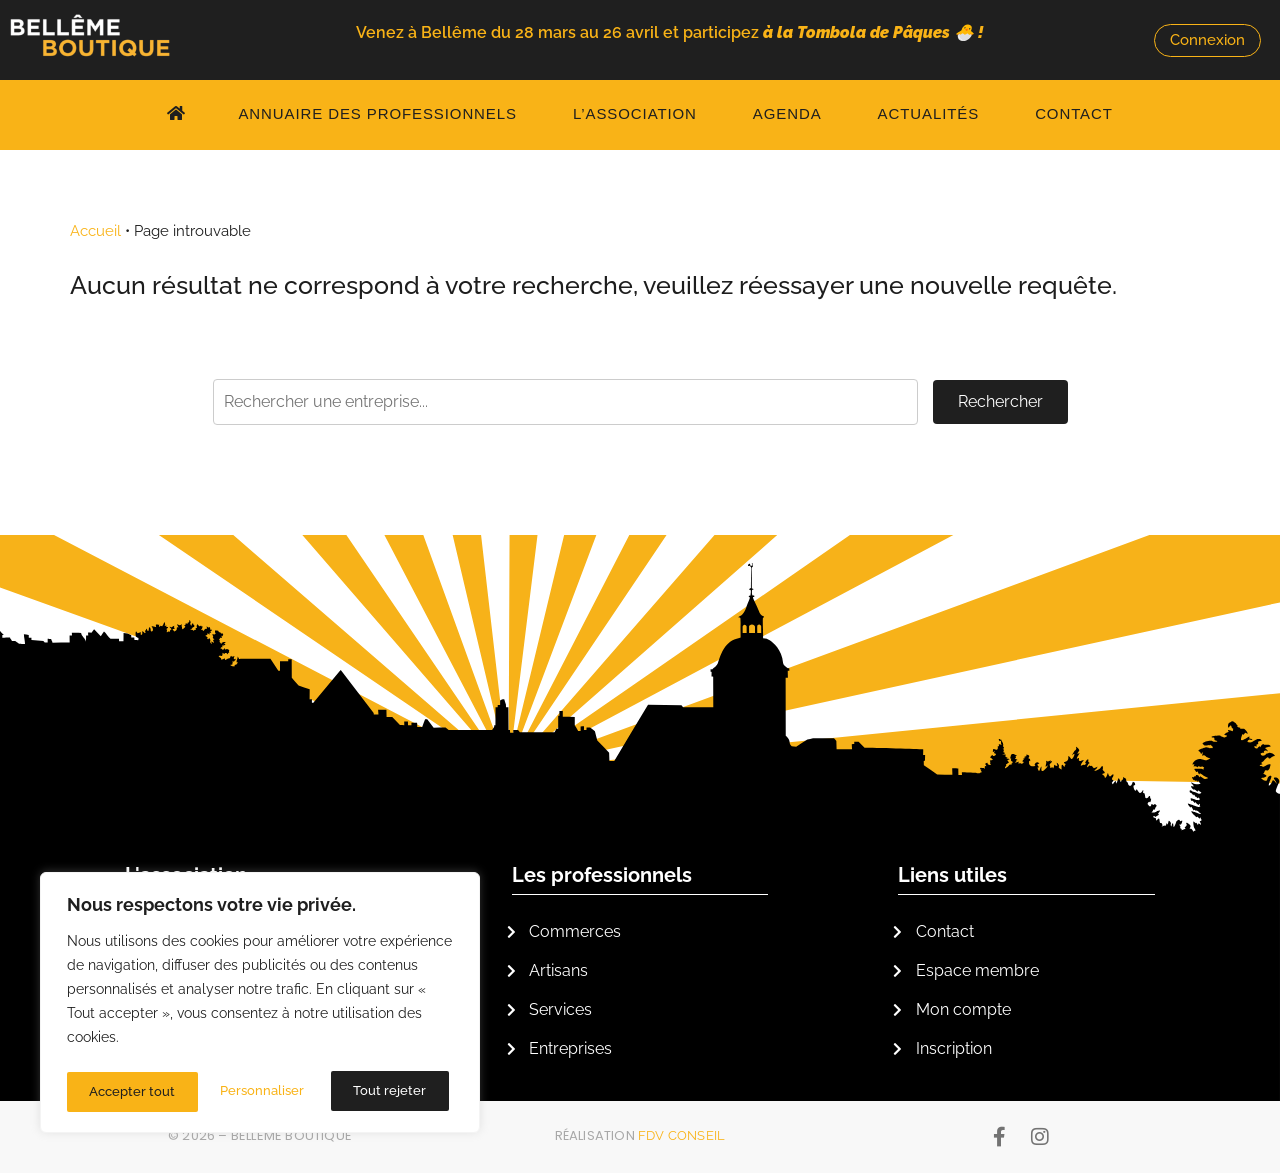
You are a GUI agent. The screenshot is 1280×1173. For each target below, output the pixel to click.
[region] (260, 1006)
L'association (186, 875)
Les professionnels (602, 875)
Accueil (95, 231)
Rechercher (1000, 401)
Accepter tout (388, 1092)
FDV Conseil (681, 1135)
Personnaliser (131, 1092)
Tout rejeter (259, 1092)
